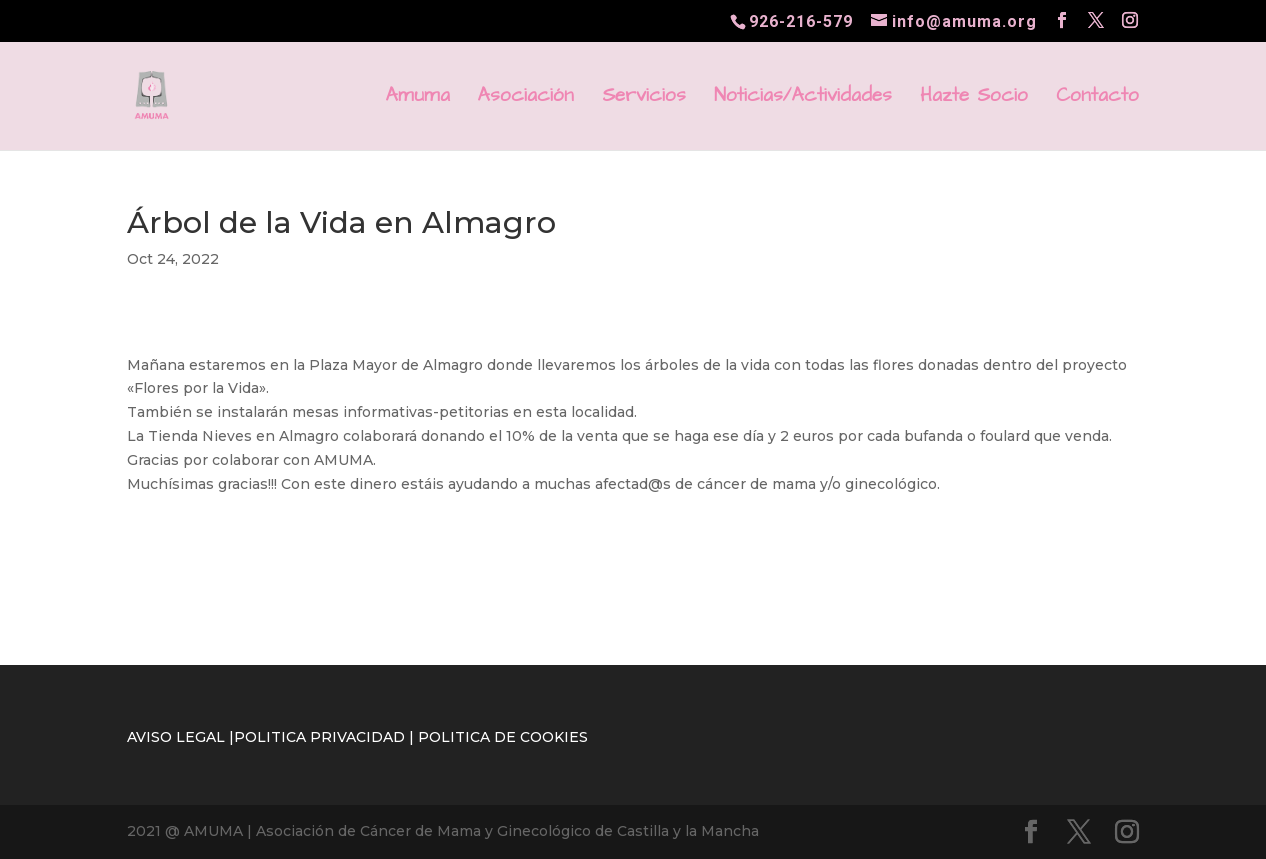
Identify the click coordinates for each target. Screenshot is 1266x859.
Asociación (526, 99)
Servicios (644, 99)
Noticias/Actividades (803, 99)
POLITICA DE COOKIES (503, 737)
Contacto (1097, 99)
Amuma (418, 99)
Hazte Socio (974, 99)
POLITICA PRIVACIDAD (319, 737)
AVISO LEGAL (176, 737)
